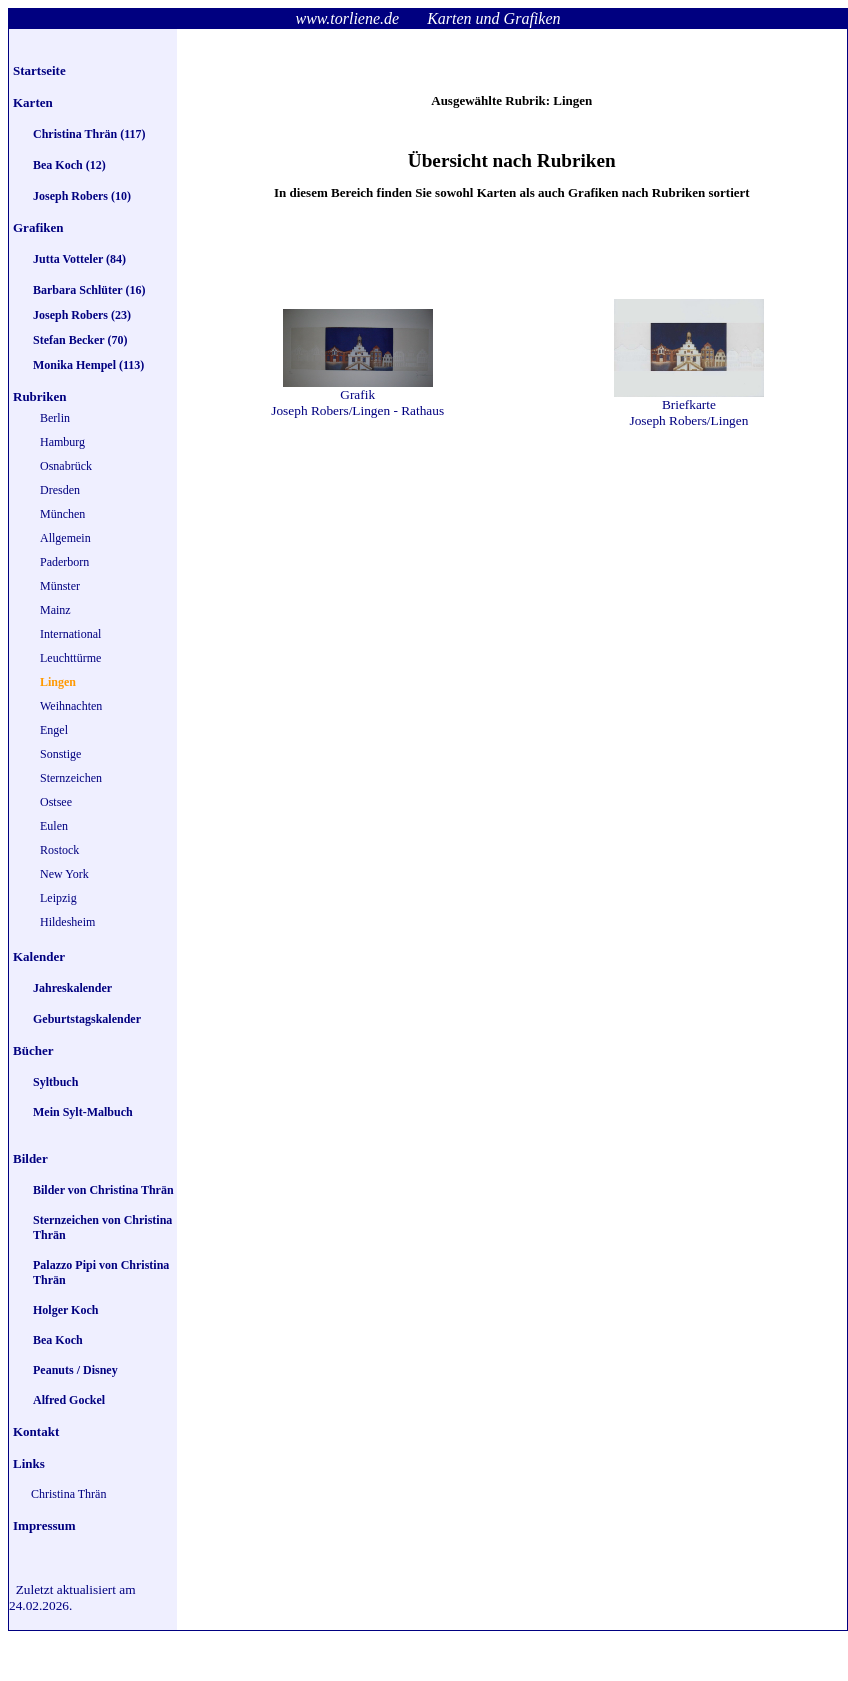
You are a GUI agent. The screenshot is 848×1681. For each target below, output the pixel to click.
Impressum (44, 1525)
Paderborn (64, 562)
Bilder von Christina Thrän (103, 1190)
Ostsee (56, 802)
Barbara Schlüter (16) (89, 290)
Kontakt (36, 1431)
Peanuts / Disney (75, 1370)
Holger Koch (65, 1310)
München (62, 514)
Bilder (30, 1158)
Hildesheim (67, 922)
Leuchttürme (70, 658)
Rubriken (39, 396)
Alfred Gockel (69, 1400)
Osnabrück (66, 466)
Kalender (39, 956)
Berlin (55, 418)
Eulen (54, 826)
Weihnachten (71, 706)
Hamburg (62, 442)
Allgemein (65, 538)
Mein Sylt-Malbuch (83, 1112)
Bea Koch (58, 1340)
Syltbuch (55, 1082)
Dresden (60, 490)
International (70, 634)
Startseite (39, 70)
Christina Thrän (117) (89, 134)
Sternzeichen (71, 778)
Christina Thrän (68, 1494)
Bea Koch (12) (69, 165)
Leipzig (58, 898)
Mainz (55, 610)
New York (64, 874)
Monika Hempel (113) (88, 365)
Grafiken (38, 227)
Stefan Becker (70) (80, 340)
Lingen (58, 682)
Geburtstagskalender (87, 1019)
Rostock (59, 850)
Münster (60, 586)
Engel (54, 730)
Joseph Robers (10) (82, 196)
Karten (33, 102)
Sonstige (60, 754)
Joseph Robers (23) (82, 315)
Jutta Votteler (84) (79, 259)
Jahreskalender (72, 988)
